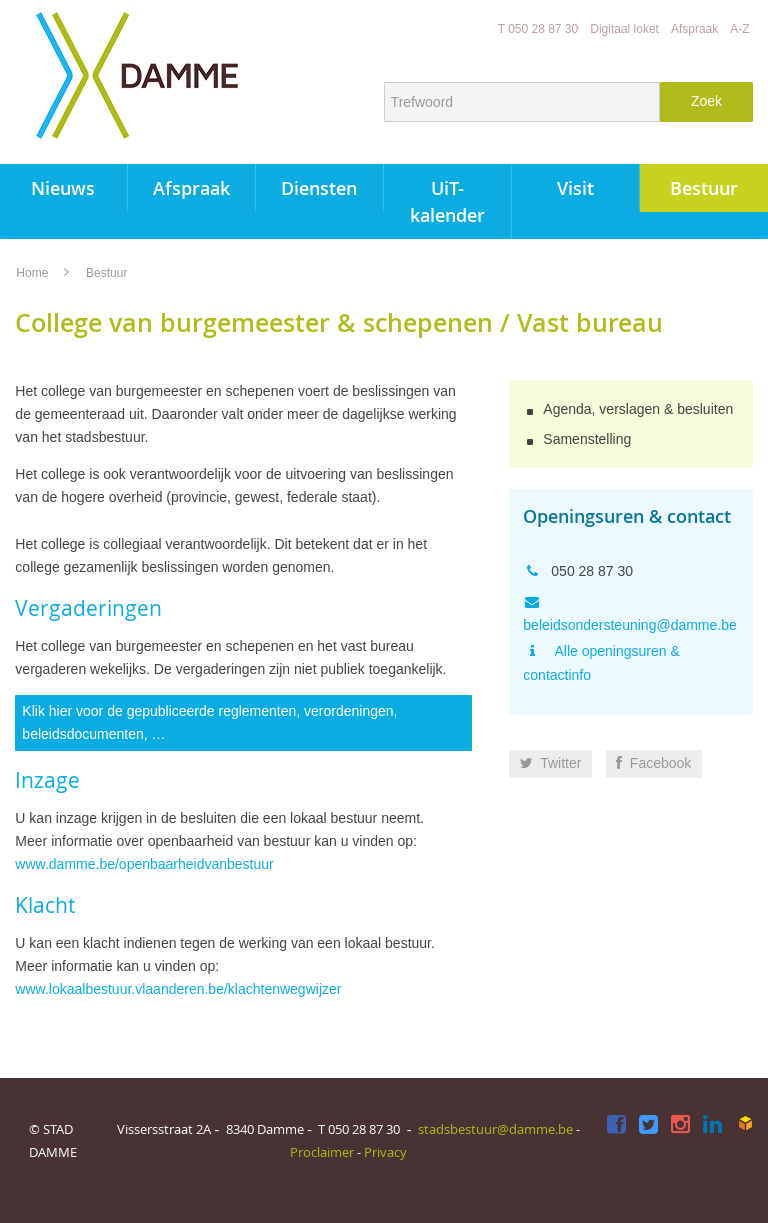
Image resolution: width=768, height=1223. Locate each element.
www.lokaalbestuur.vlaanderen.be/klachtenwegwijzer (178, 989)
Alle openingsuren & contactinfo (601, 662)
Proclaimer (322, 1152)
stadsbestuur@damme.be (495, 1129)
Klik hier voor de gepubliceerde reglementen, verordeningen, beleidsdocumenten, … (209, 722)
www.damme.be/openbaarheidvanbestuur (144, 864)
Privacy (385, 1152)
